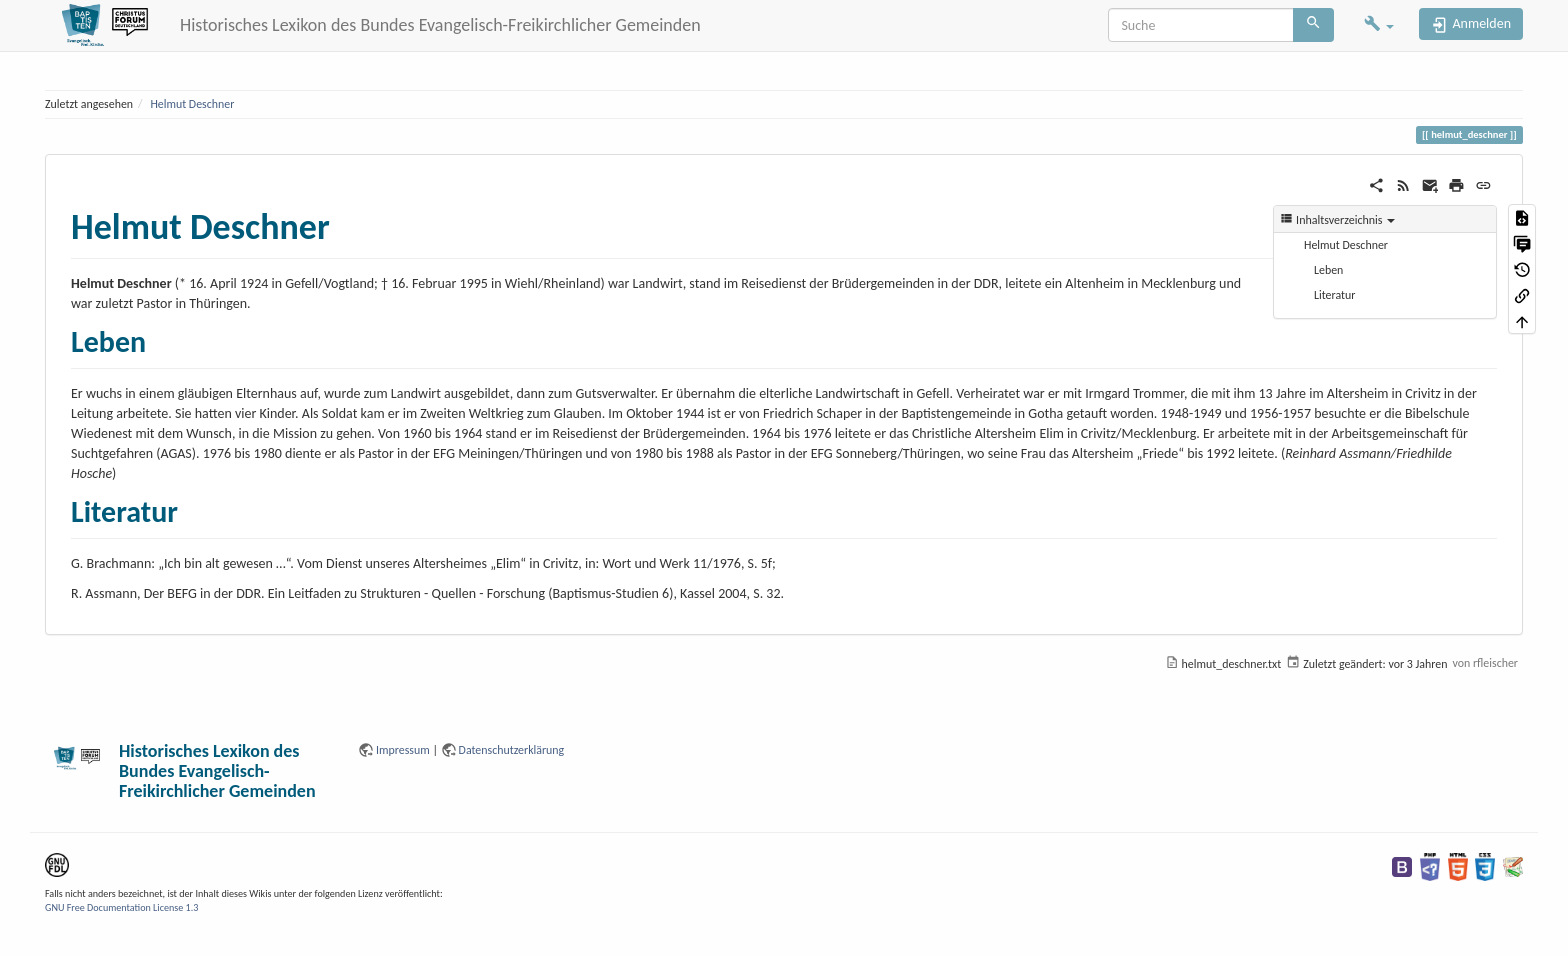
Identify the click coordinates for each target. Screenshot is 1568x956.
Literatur (1334, 295)
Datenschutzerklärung (512, 750)
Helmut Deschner (192, 104)
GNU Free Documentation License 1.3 (121, 907)
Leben (1328, 270)
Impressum (403, 750)
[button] (1379, 25)
